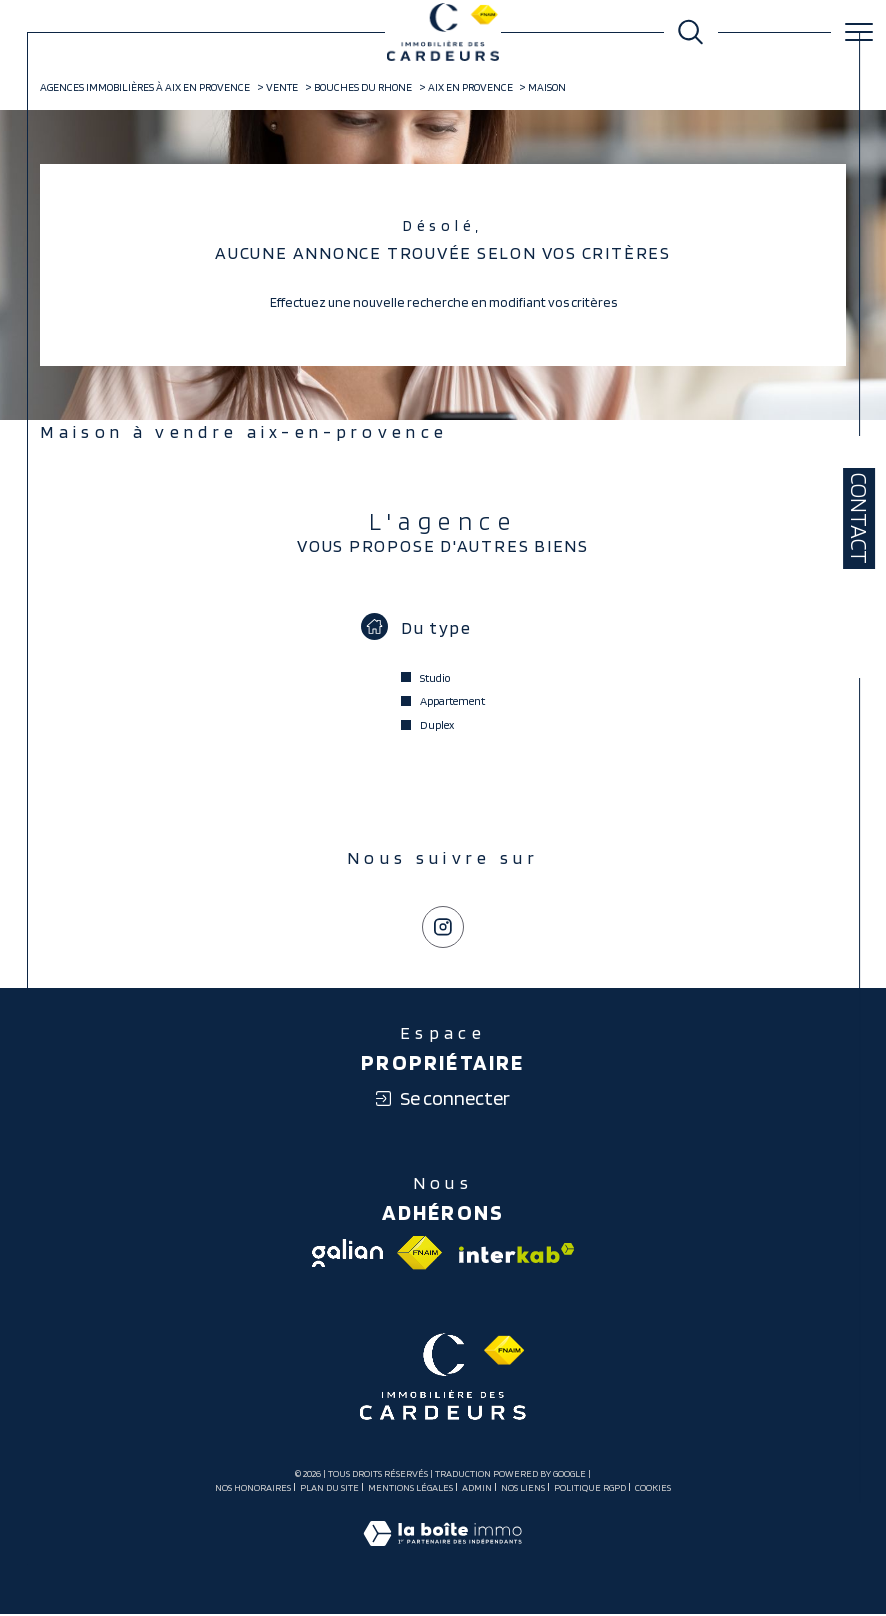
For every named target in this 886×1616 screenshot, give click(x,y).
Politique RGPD (590, 1489)
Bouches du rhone (363, 88)
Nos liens (523, 1489)
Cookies (653, 1489)
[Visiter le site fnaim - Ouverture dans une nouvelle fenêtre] (420, 1255)
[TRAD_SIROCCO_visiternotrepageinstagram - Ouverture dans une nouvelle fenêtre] (442, 928)
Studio (435, 679)
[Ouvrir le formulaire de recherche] (690, 31)
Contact (859, 518)
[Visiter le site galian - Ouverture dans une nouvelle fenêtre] (347, 1255)
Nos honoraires (253, 1489)
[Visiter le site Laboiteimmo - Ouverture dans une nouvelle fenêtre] (442, 1556)
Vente (282, 88)
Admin (477, 1489)
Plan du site (329, 1489)
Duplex (437, 726)
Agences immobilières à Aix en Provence (146, 88)
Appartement (452, 703)
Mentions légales (410, 1489)
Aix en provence (470, 88)
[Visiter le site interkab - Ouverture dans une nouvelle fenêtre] (515, 1255)
